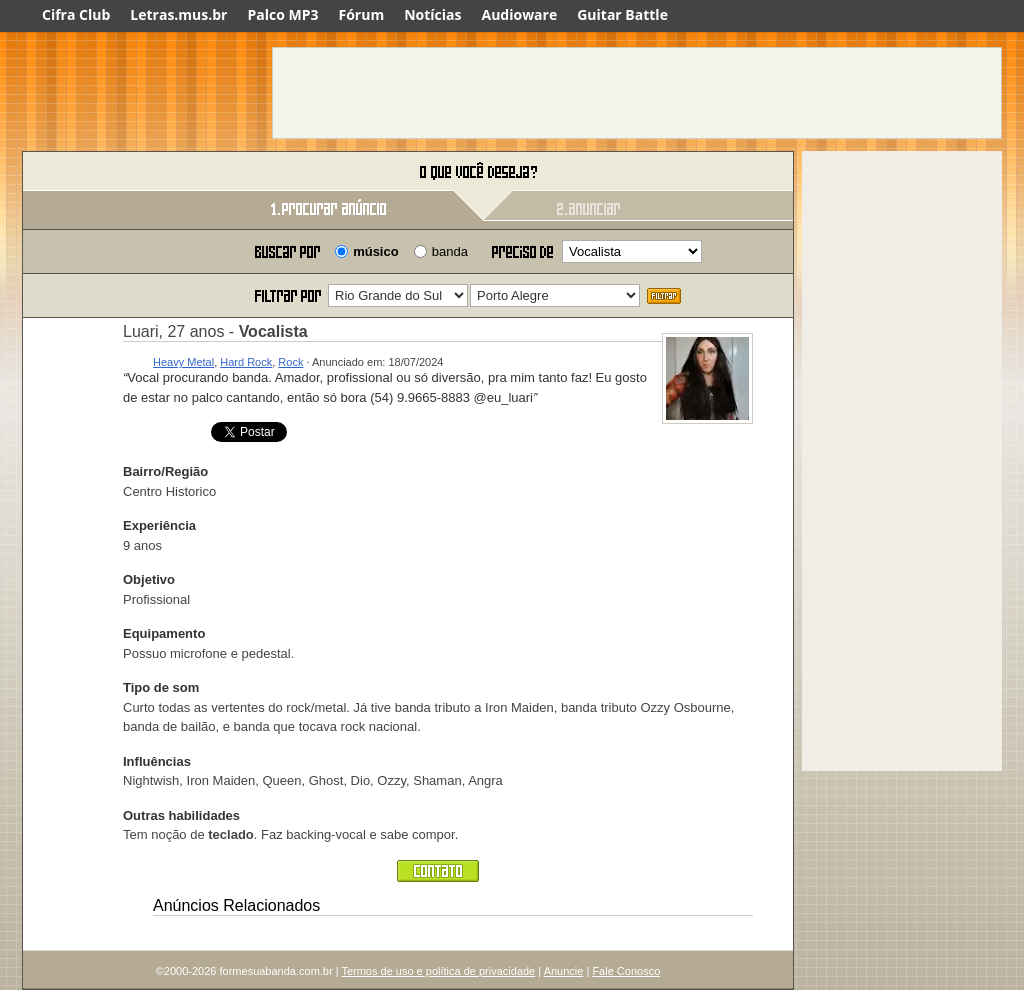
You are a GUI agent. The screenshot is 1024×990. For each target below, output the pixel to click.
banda (450, 251)
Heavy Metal (183, 362)
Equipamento (164, 633)
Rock (290, 362)
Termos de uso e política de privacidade (438, 971)
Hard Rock (246, 362)
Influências (157, 761)
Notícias (432, 14)
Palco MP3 (282, 14)
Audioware (519, 14)
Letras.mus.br (178, 14)
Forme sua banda (127, 172)
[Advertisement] (637, 93)
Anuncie (564, 971)
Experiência (159, 525)
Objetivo (149, 579)
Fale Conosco (626, 971)
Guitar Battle (622, 14)
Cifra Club (76, 14)
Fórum (362, 14)
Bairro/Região (165, 471)
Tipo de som (161, 687)
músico (376, 251)
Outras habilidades (181, 815)
